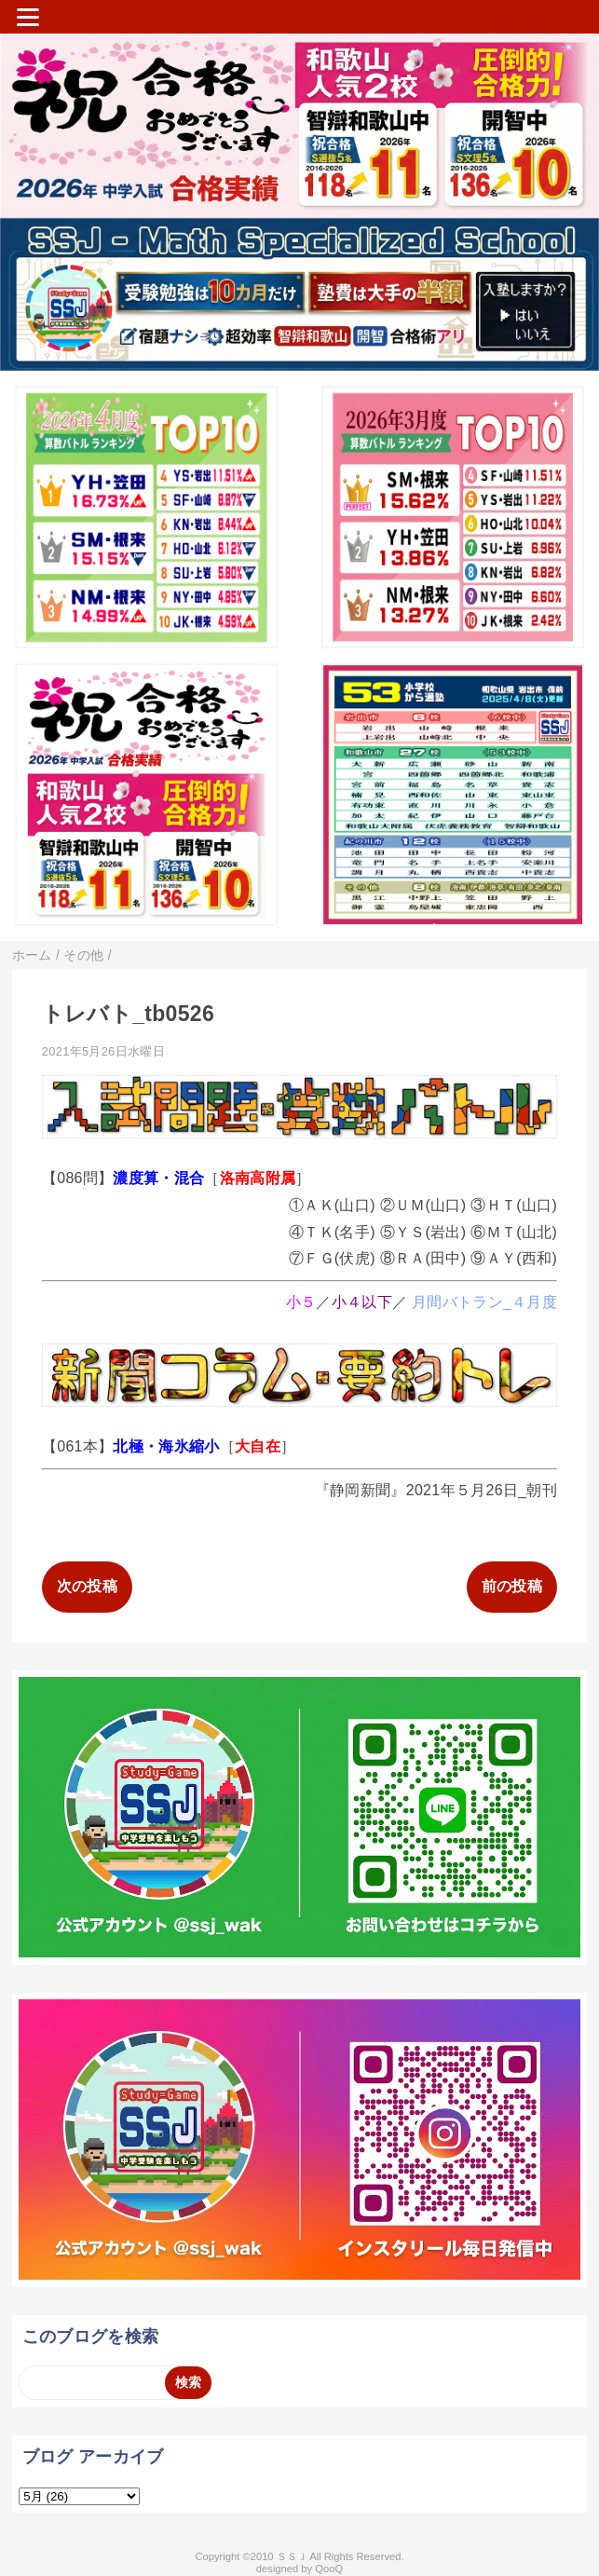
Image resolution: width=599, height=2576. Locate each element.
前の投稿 (512, 1586)
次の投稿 (87, 1586)
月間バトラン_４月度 (484, 1302)
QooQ (329, 2568)
